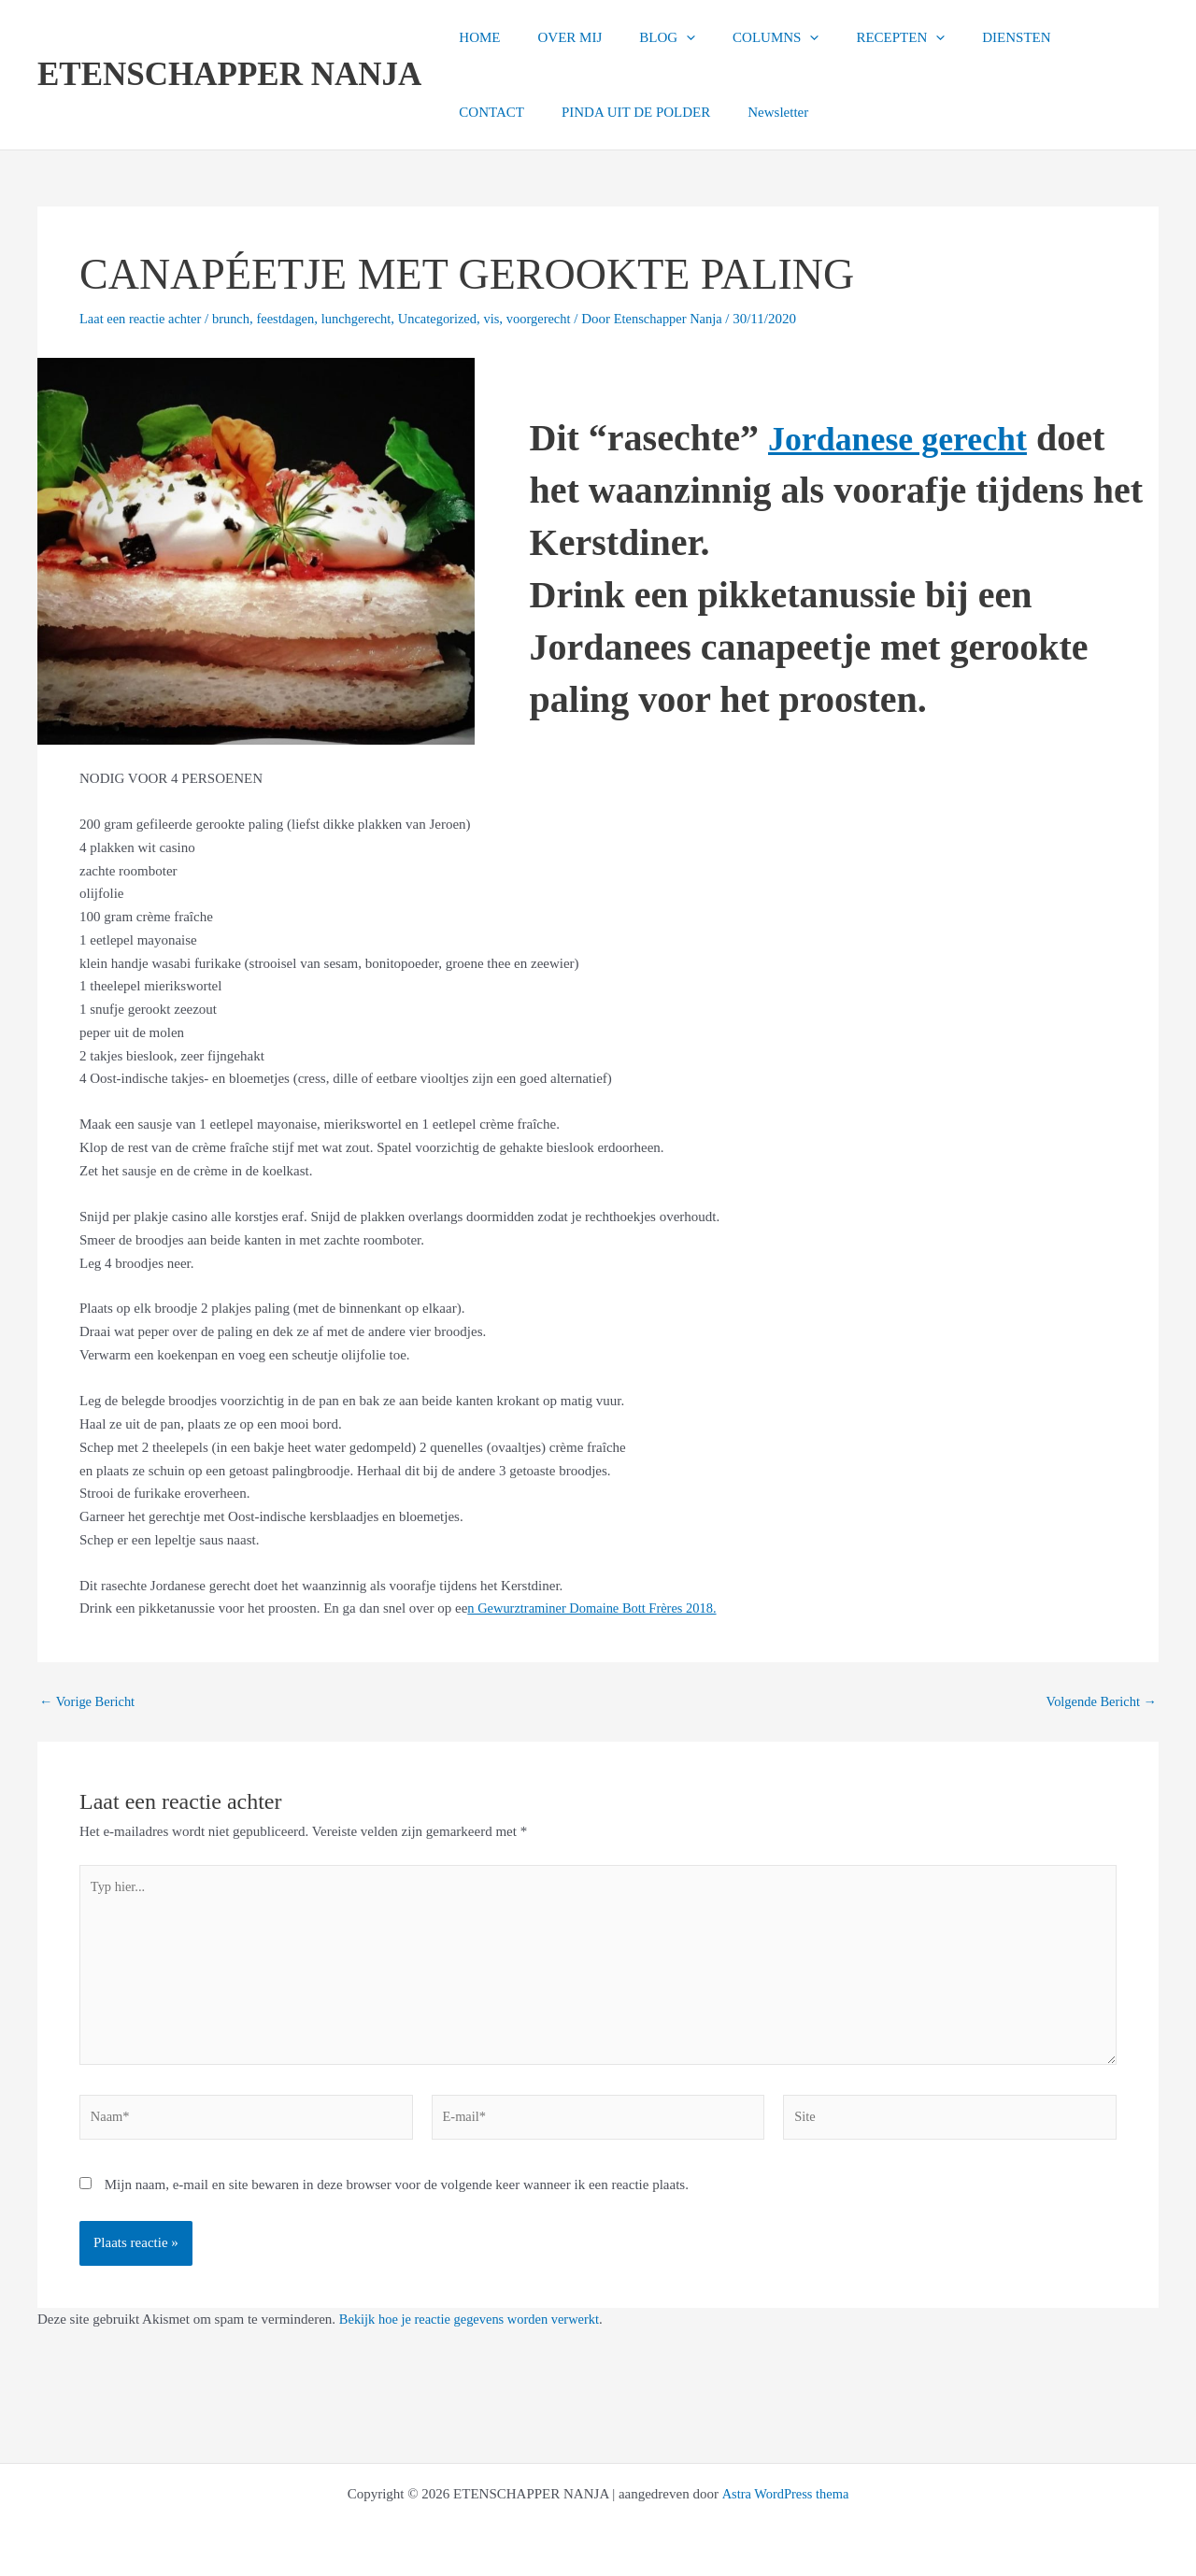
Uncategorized (450, 318)
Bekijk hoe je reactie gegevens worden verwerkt (474, 2328)
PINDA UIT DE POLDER (528, 112)
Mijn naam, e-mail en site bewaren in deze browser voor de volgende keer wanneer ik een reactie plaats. (397, 2193)
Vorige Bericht (88, 1702)
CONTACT (1060, 37)
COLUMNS (743, 37)
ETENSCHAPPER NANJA (229, 74)
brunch (236, 318)
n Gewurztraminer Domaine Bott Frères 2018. (596, 1608)
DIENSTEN (965, 37)
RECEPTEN (858, 37)
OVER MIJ (555, 37)
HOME (474, 37)
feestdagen (292, 318)
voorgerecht (554, 318)
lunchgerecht (366, 318)
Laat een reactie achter (142, 318)
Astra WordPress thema (785, 2493)
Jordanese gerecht (912, 438)
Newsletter (662, 112)
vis (506, 318)
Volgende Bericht (1099, 1702)
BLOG (644, 37)
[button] (663, 37)
